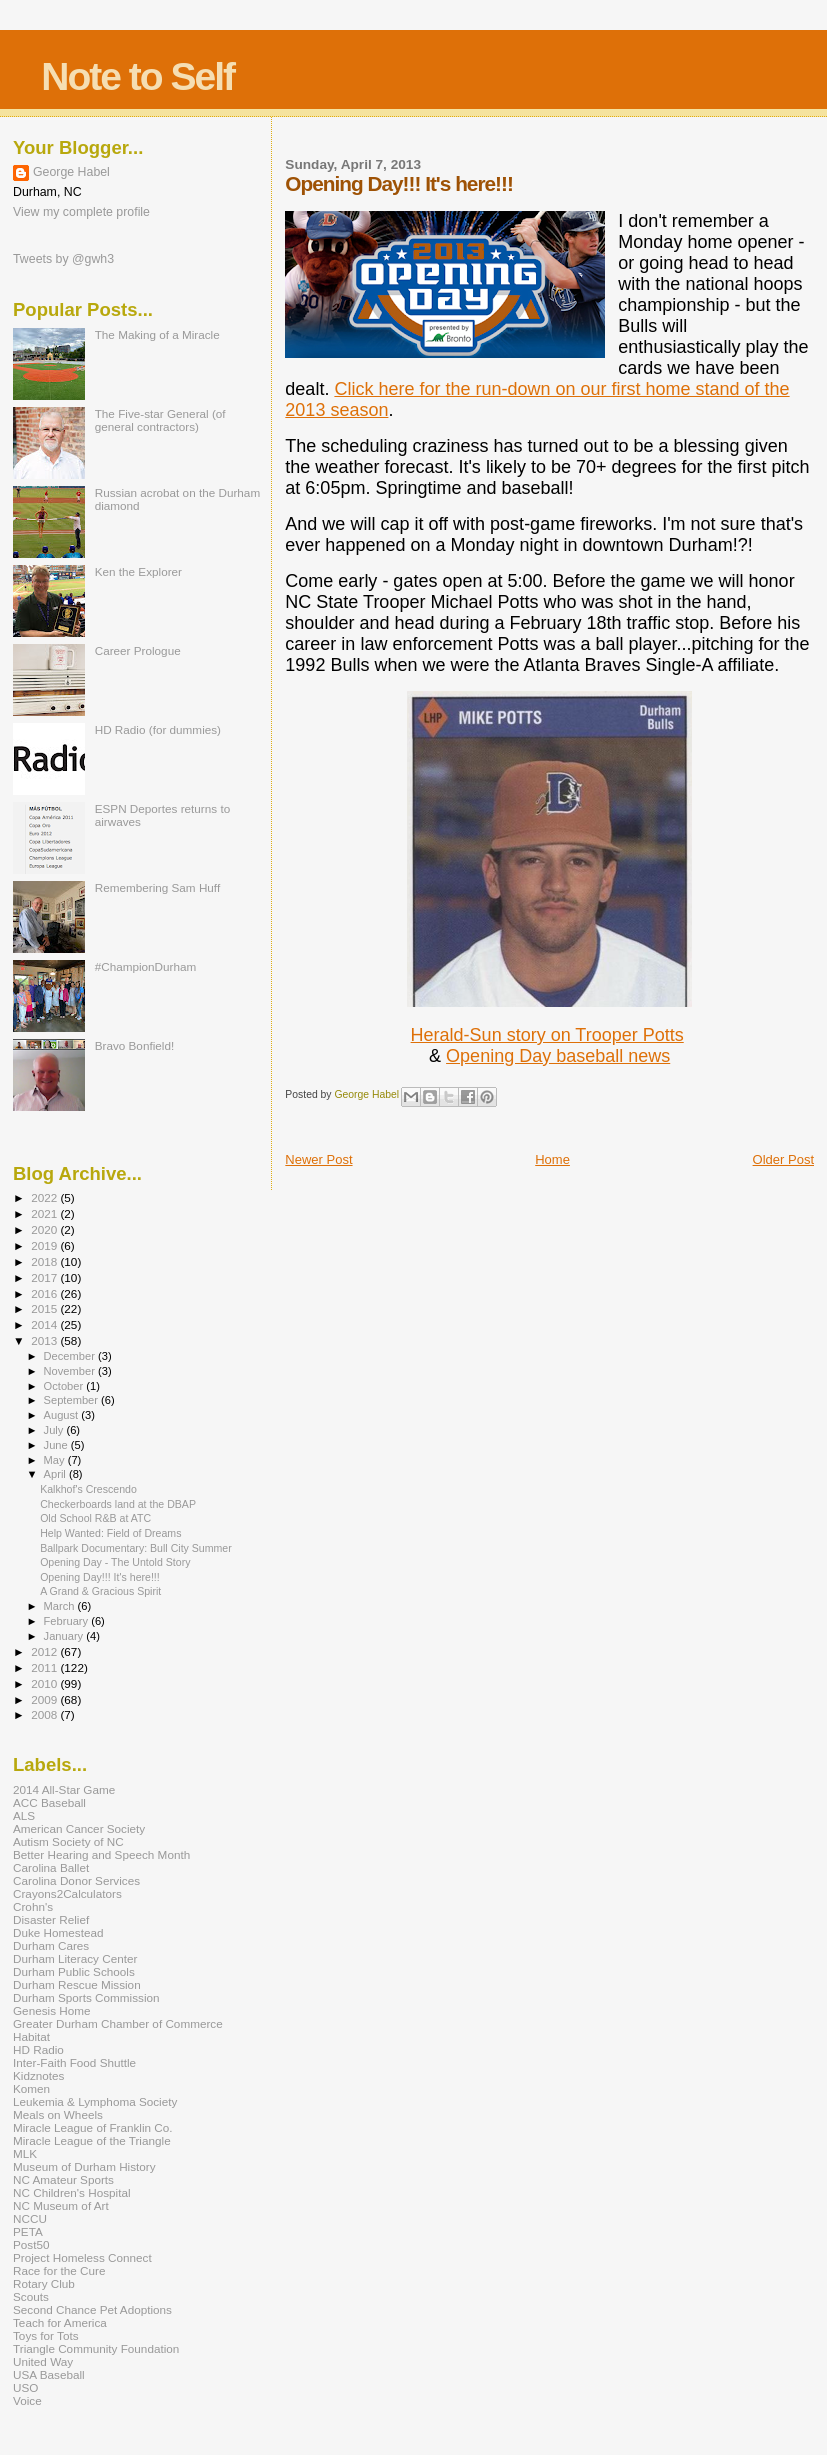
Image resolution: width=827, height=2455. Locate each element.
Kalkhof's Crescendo (88, 1489)
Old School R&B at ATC (95, 1518)
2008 (45, 1714)
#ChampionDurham (146, 966)
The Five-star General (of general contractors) (160, 420)
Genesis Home (52, 2010)
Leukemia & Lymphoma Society (95, 2101)
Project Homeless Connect (82, 2257)
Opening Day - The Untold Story (115, 1562)
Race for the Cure (59, 2270)
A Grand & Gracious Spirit (100, 1591)
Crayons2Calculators (67, 1893)
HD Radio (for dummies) (158, 729)
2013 (45, 1340)
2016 (45, 1293)
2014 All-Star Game (64, 1789)
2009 (45, 1699)
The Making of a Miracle (157, 334)
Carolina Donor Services (76, 1880)
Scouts (31, 2296)
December (71, 1356)
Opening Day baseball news (558, 1056)
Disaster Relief (51, 1919)
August (63, 1415)
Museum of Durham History (84, 2166)
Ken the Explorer (138, 571)
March (61, 1606)
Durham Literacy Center (75, 1958)
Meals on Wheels (58, 2114)
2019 (45, 1245)
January (65, 1636)
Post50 (31, 2244)
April (56, 1474)
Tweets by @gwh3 (63, 259)
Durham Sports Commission (86, 1997)
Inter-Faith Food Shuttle (74, 2062)
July (55, 1430)
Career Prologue (138, 650)
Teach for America (60, 2322)
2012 (45, 1651)
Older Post (783, 1159)
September (73, 1400)
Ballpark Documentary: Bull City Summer (136, 1548)
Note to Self (137, 76)
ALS (24, 1815)
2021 (45, 1213)
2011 (45, 1667)
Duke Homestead (58, 1932)
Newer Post (318, 1159)
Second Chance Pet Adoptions (92, 2309)
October (65, 1386)
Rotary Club (44, 2283)
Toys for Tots (46, 2335)
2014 (45, 1324)
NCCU (30, 2218)
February (68, 1621)
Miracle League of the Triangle (92, 2140)
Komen (31, 2088)
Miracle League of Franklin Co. (93, 2127)
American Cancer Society (79, 1828)
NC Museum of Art (61, 2205)
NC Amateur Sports (63, 2179)
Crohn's (33, 1906)
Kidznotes (38, 2075)
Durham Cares (51, 1945)
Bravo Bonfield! (134, 1045)
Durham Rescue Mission (77, 1984)
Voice (27, 2400)
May (56, 1460)
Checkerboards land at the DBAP (118, 1504)
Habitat (31, 2036)
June (57, 1445)
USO (25, 2387)
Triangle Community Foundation (96, 2348)
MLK (25, 2153)
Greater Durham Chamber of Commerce (118, 2023)
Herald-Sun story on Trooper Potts (547, 1035)
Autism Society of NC (68, 1841)
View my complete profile (81, 212)
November (71, 1371)
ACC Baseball (49, 1802)
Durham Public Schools (74, 1971)
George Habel (71, 172)
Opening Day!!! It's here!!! (100, 1577)
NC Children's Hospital (72, 2192)
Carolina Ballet (51, 1867)
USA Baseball (49, 2374)
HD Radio (38, 2049)
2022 (45, 1197)
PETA (28, 2231)
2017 (45, 1277)
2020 (45, 1229)
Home (552, 1159)
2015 (45, 1308)
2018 (45, 1261)
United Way (43, 2361)
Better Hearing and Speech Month (101, 1854)
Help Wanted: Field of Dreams (110, 1533)
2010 (45, 1683)
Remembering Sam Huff (157, 887)
